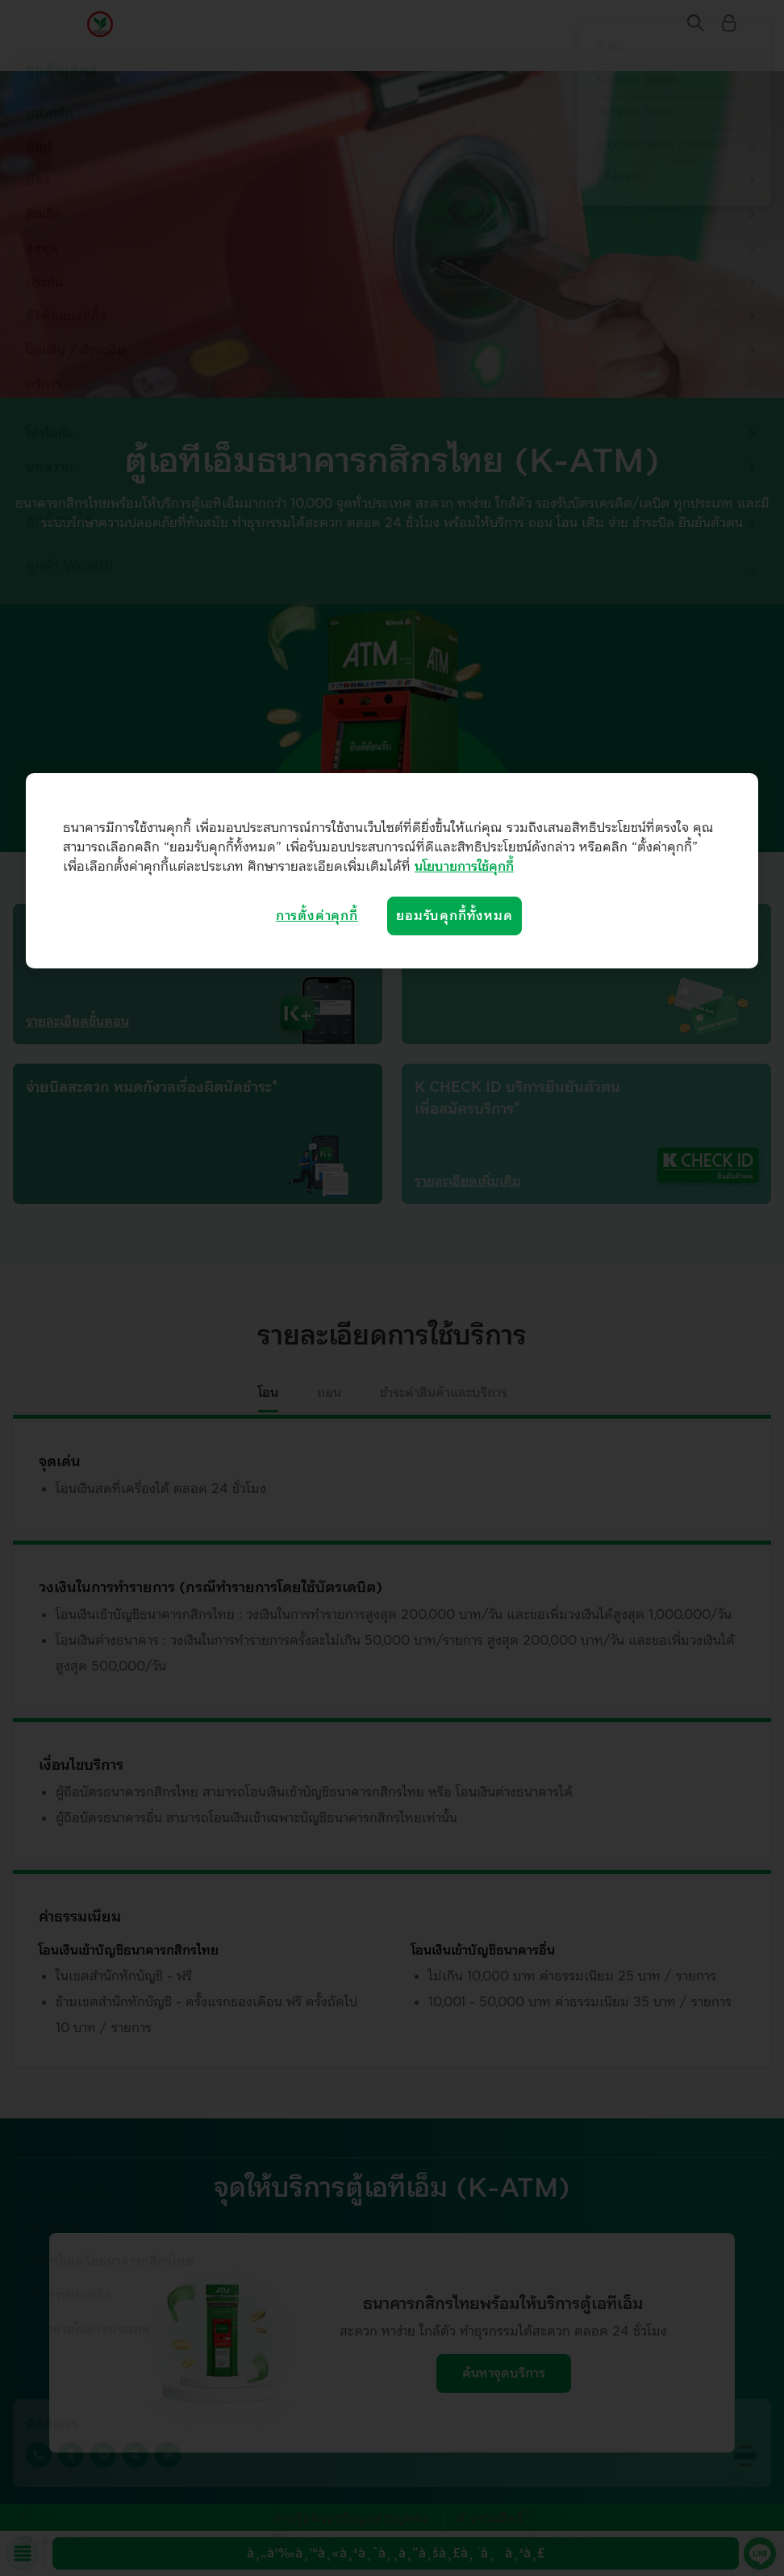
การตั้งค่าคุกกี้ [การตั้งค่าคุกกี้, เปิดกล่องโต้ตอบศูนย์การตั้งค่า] (317, 916)
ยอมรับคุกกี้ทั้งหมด (454, 916)
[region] (392, 870)
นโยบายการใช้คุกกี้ (464, 867)
